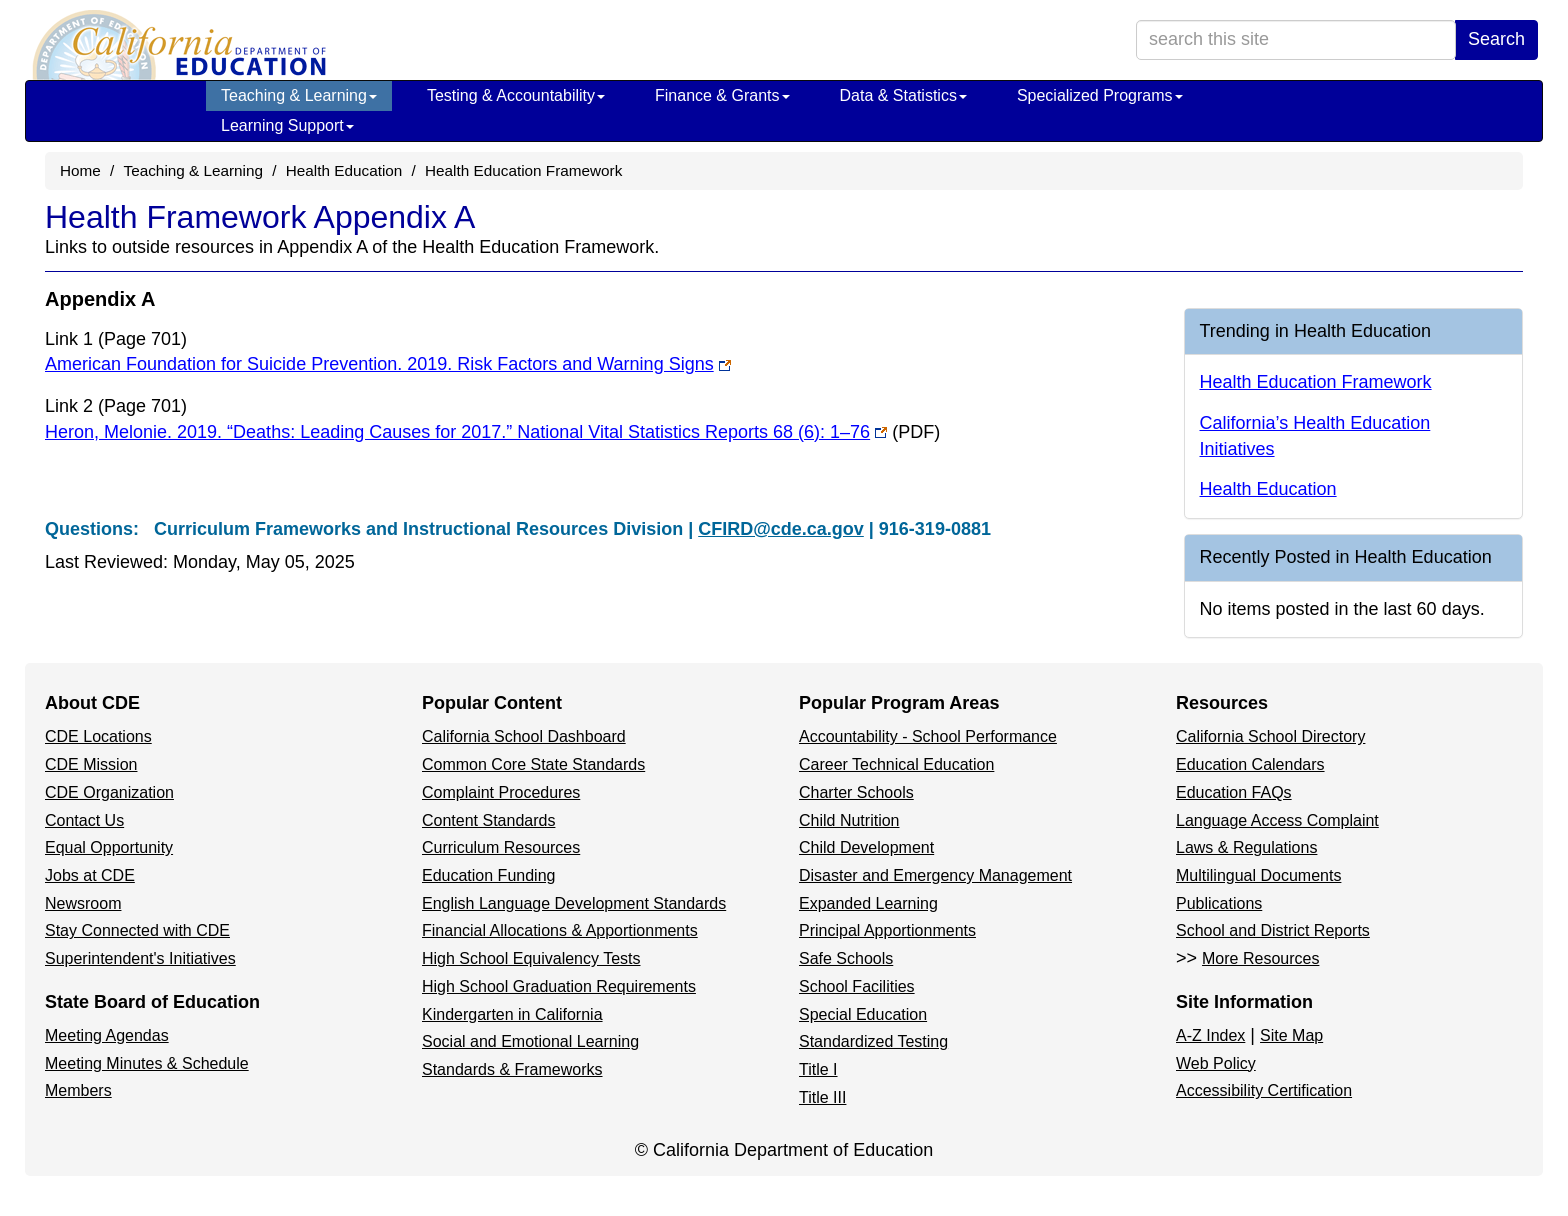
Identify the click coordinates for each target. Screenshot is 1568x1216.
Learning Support (287, 125)
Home (80, 170)
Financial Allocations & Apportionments (560, 930)
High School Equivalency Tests (531, 958)
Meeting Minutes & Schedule (147, 1063)
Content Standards (488, 820)
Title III (822, 1097)
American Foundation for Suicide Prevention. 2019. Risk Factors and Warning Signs (388, 364)
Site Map (1291, 1035)
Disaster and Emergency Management (935, 875)
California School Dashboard (524, 736)
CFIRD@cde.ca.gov (781, 529)
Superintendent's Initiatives (140, 958)
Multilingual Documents (1258, 875)
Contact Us (84, 820)
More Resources (1260, 958)
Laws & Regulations (1246, 847)
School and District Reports (1273, 930)
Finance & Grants (722, 95)
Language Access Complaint (1277, 820)
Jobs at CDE (90, 875)
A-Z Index (1210, 1035)
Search (1496, 39)
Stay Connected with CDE (137, 930)
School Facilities (857, 986)
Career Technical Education (896, 764)
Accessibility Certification (1264, 1090)
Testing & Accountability (516, 95)
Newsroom (83, 903)
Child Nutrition (849, 820)
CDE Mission (91, 764)
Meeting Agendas (107, 1035)
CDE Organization (109, 792)
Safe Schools (846, 958)
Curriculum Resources (501, 847)
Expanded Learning (868, 903)
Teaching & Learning (299, 95)
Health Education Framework (523, 170)
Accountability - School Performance (928, 736)
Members (78, 1090)
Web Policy (1216, 1063)
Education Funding (488, 875)
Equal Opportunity (109, 847)
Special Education (863, 1014)
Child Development (866, 847)
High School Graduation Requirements (559, 986)
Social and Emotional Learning (530, 1041)
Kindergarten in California (512, 1014)
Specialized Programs (1100, 95)
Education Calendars (1250, 764)
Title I (818, 1069)
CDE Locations (98, 736)
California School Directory (1270, 736)
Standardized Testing (873, 1041)
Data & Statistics (903, 95)
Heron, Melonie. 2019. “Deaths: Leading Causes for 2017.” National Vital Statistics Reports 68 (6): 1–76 (492, 432)
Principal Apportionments (887, 930)
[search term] (1296, 40)
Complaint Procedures (501, 792)
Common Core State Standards (533, 764)
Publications (1219, 903)
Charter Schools (856, 792)
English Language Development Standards (574, 903)
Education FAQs (1234, 792)
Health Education (344, 170)
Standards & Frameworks (512, 1069)
